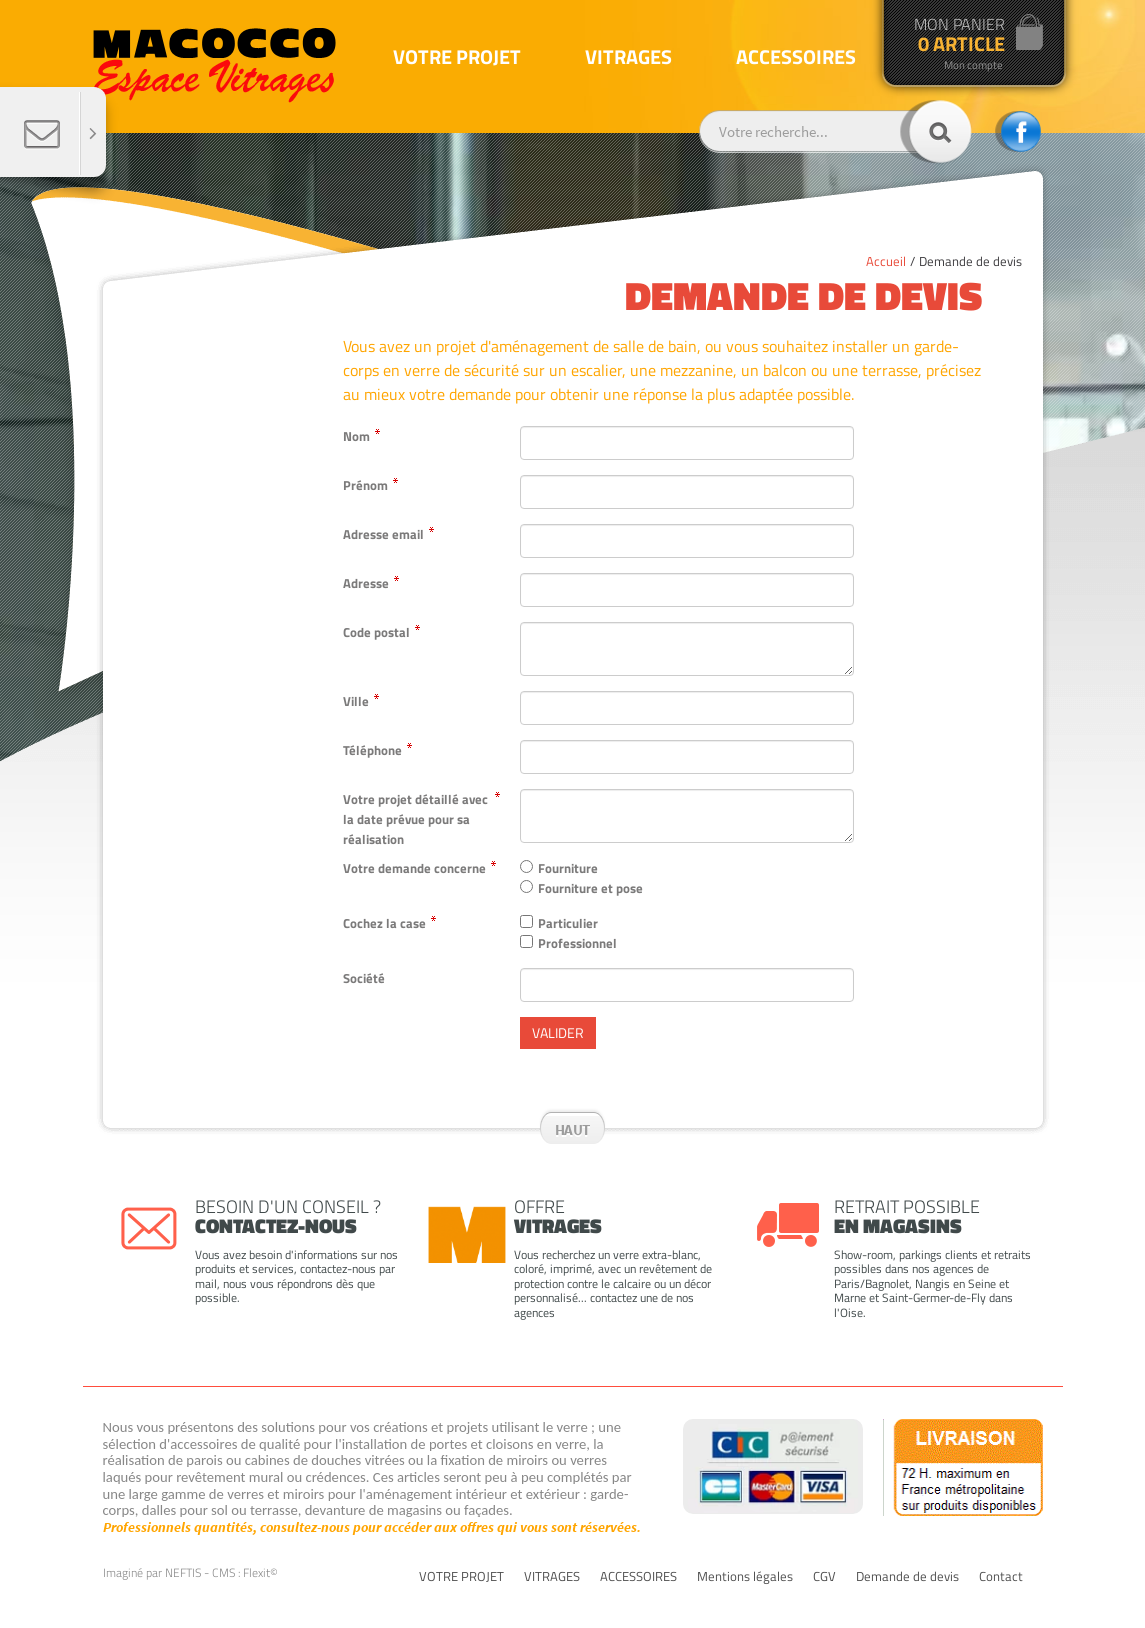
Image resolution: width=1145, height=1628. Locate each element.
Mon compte (973, 65)
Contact (1001, 1577)
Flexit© (260, 1572)
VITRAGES (552, 1577)
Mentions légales (745, 1577)
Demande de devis (970, 261)
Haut (572, 1129)
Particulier (568, 923)
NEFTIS (183, 1572)
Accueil (886, 261)
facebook (1018, 131)
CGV (824, 1577)
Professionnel (577, 943)
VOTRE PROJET (461, 1577)
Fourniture (568, 868)
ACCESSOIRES (638, 1577)
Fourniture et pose (590, 888)
